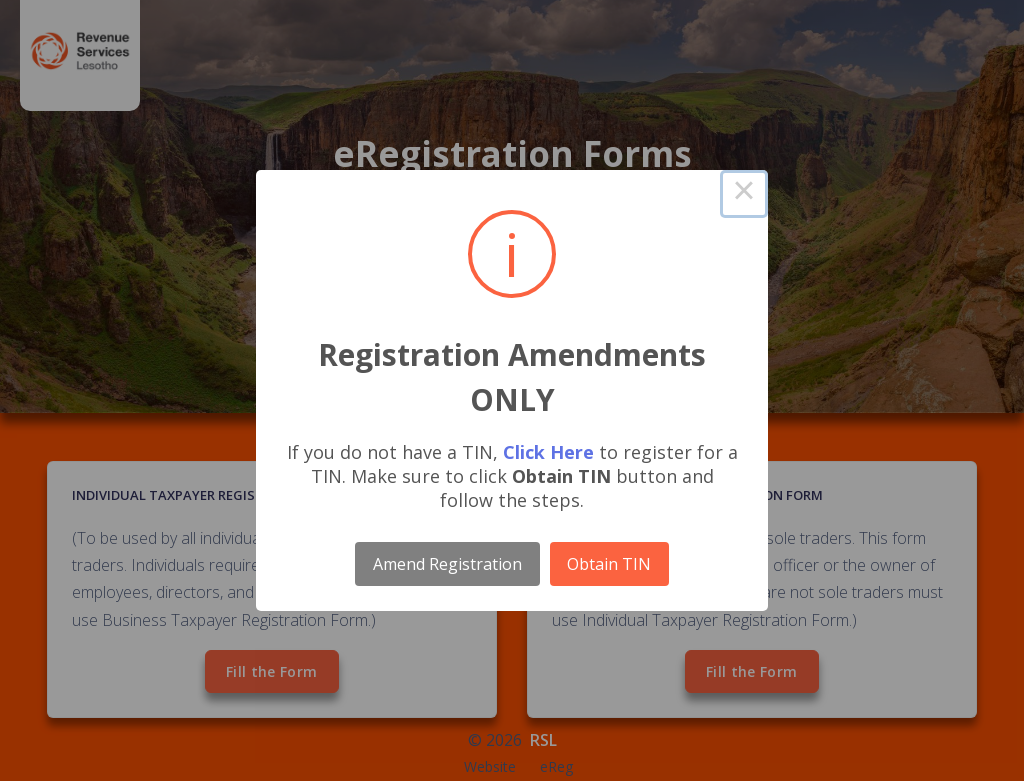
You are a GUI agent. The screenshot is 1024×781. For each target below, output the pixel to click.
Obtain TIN (609, 564)
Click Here (548, 452)
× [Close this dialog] (744, 194)
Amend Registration (447, 564)
